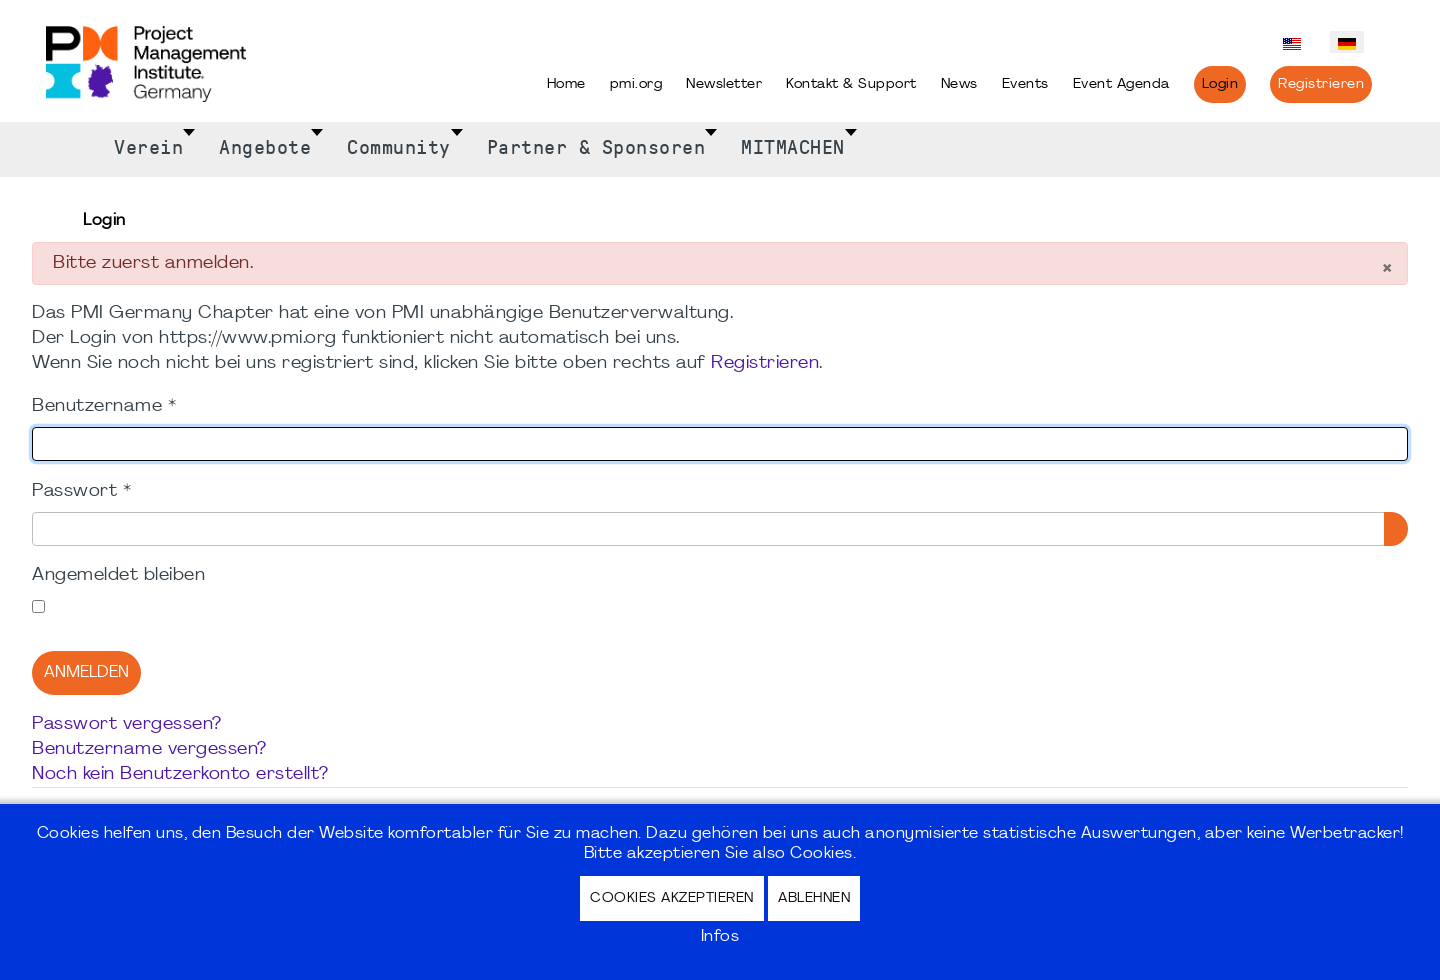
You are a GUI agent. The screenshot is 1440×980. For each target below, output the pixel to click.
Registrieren (765, 363)
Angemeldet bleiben (118, 575)
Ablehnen (814, 898)
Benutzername (104, 406)
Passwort (81, 491)
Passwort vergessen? (127, 724)
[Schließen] (1386, 270)
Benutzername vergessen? (149, 749)
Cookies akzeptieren (672, 898)
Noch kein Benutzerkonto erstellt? (180, 774)
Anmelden (86, 673)
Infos (720, 937)
